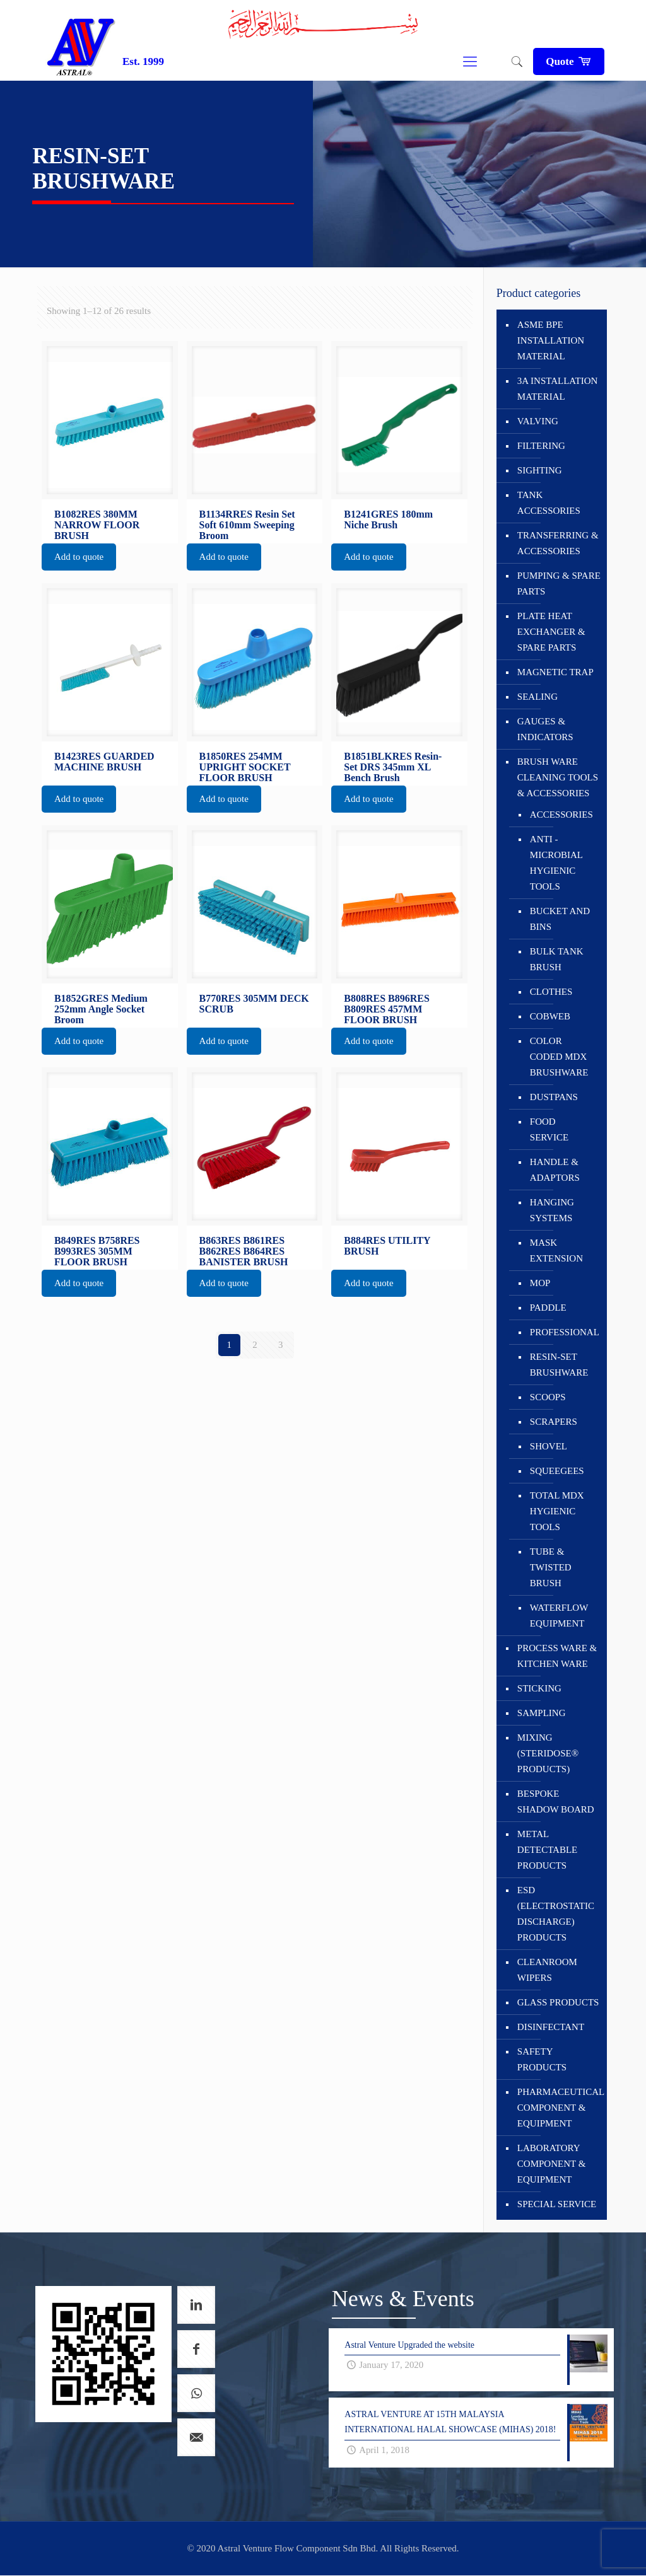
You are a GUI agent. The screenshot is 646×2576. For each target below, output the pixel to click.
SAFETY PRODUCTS (542, 2059)
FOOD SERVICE (549, 1129)
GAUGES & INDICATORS (545, 729)
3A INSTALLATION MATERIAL (557, 389)
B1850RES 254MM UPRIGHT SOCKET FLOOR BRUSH (245, 767)
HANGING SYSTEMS (552, 1210)
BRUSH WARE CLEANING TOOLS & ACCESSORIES (557, 777)
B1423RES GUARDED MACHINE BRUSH (104, 761)
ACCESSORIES (561, 814)
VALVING (537, 421)
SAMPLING (541, 1713)
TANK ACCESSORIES (548, 503)
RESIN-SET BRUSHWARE (559, 1365)
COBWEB (550, 1016)
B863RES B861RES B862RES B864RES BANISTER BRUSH (243, 1251)
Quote (568, 61)
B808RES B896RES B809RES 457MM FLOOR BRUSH (387, 1009)
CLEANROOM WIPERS (547, 1970)
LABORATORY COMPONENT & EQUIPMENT (551, 2163)
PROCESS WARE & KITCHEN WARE (557, 1656)
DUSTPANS (554, 1097)
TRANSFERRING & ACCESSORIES (558, 543)
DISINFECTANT (550, 2027)
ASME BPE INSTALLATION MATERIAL (550, 340)
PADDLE (548, 1308)
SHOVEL (548, 1446)
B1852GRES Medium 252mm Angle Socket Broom (101, 1009)
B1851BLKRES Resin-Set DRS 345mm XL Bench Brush (393, 767)
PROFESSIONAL (562, 1332)
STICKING (539, 1688)
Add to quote (78, 557)
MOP (540, 1283)
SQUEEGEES (557, 1471)
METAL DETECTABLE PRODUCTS (547, 1850)
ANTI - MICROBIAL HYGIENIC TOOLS (556, 862)
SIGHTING (539, 470)
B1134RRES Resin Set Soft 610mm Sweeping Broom (247, 525)
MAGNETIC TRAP (555, 672)
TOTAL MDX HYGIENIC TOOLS (557, 1511)
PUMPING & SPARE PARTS (559, 583)
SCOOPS (548, 1397)
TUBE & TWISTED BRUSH (551, 1567)
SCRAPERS (553, 1422)
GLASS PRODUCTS (558, 2002)
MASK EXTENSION (556, 1250)
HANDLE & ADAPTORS (555, 1170)
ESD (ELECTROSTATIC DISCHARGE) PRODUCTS (555, 1913)
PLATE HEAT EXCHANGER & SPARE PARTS (551, 632)
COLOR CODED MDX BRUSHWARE (559, 1056)
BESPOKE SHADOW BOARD (555, 1801)
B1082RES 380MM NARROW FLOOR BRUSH (96, 525)
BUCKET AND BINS (560, 919)
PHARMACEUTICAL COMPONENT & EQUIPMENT (559, 2107)
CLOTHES (551, 992)
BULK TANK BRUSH (557, 959)
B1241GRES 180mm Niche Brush (388, 519)
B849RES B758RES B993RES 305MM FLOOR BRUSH (97, 1251)
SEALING (537, 697)
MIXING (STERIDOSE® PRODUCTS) (547, 1753)
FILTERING (541, 446)
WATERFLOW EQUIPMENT (559, 1615)
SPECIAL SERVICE (556, 2204)
